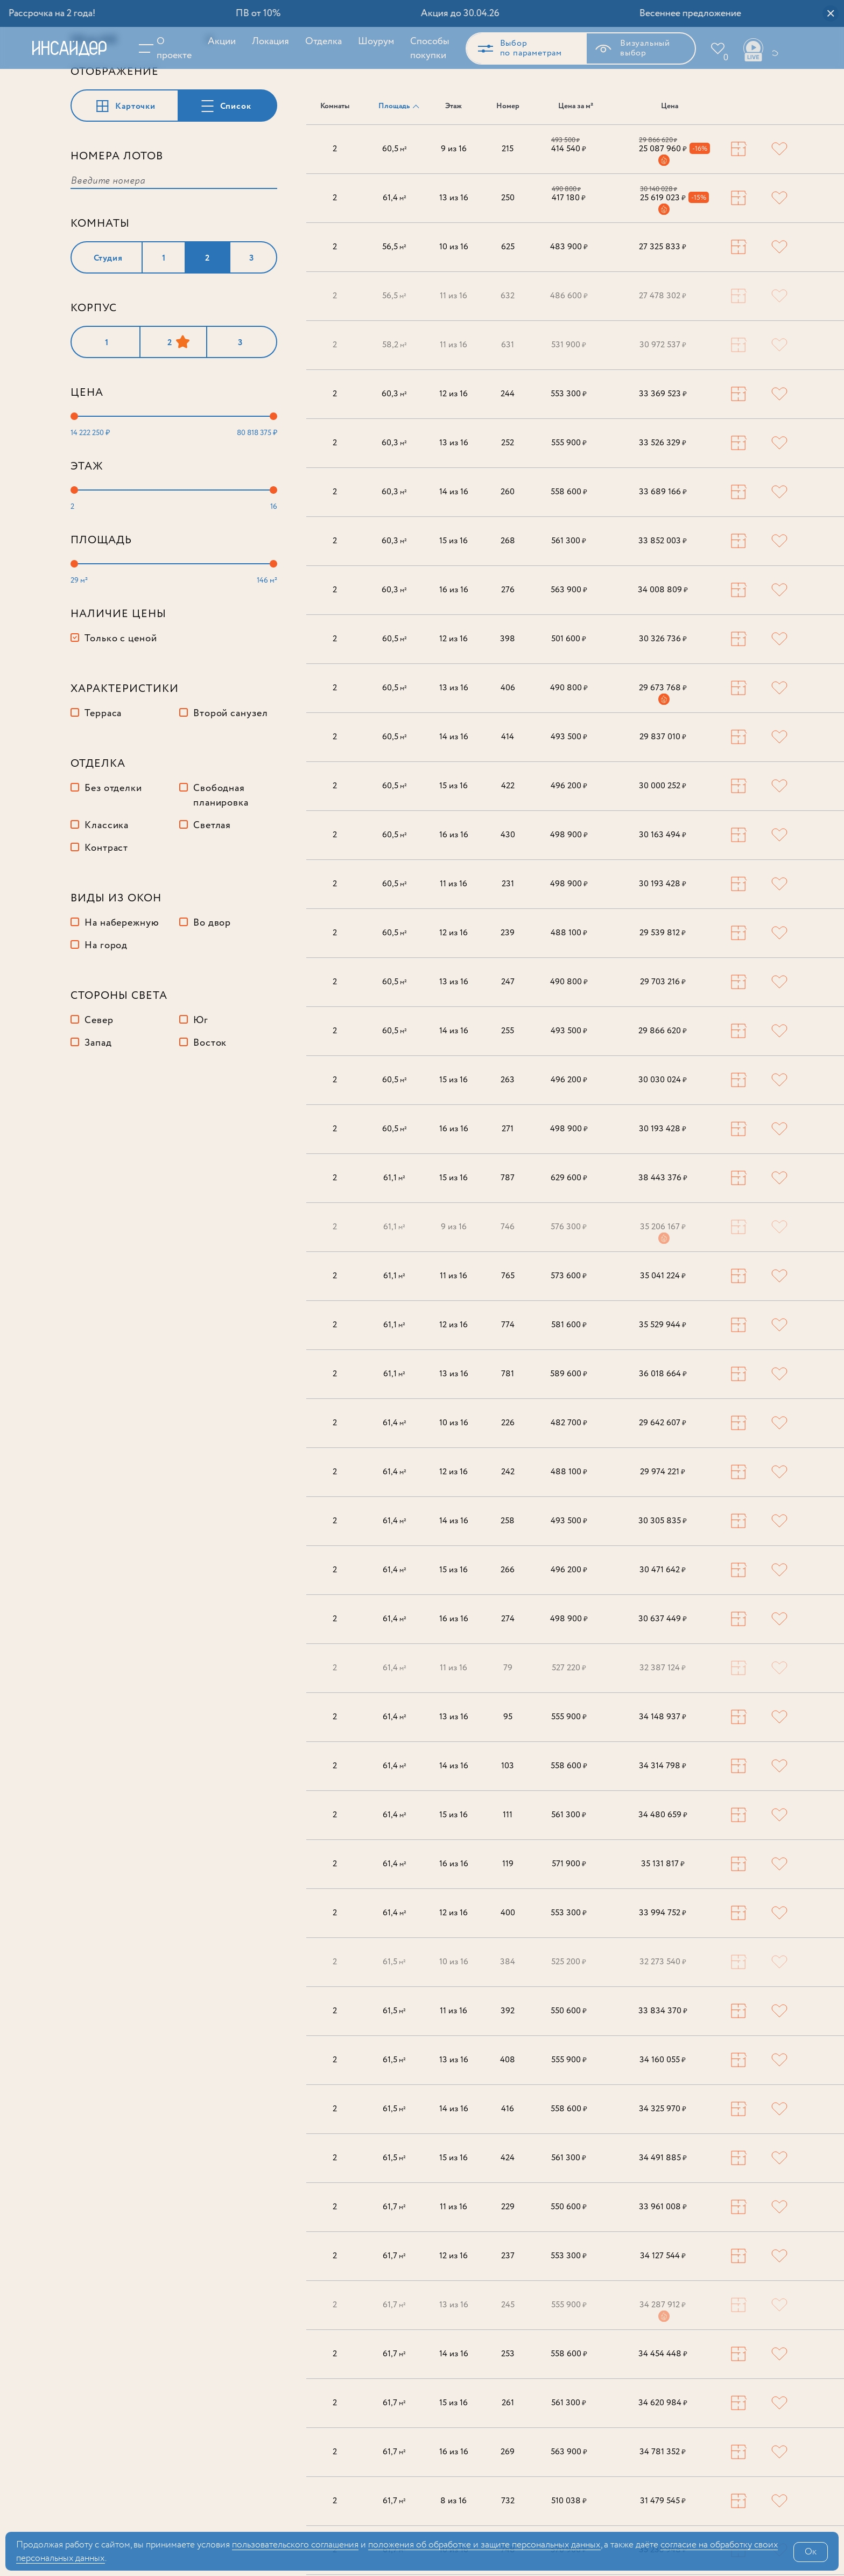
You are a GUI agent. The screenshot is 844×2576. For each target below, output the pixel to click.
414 (507, 738)
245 (508, 2306)
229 (508, 2208)
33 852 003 (662, 542)
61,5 (394, 1963)
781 (507, 1375)
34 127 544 (663, 2257)
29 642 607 (662, 1424)
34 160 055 (662, 2061)
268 (508, 542)
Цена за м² (575, 107)
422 (508, 787)
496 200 (569, 787)
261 (508, 2404)
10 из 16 (453, 248)
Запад (98, 1113)
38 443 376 (662, 1179)
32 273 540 (662, 1963)
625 (508, 248)
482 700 (569, 1424)
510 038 (569, 2502)
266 (508, 1571)
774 (508, 1326)
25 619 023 (663, 199)
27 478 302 (662, 297)
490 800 (569, 689)
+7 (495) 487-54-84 (768, 48)
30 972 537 (662, 346)
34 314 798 (662, 1767)
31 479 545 (663, 2502)
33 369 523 (663, 395)
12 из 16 (453, 395)
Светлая (212, 895)
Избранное (719, 57)
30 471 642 (662, 1571)
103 (507, 1767)
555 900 (569, 444)
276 (508, 591)
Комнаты (334, 107)
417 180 (569, 199)
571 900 (569, 1865)
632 (508, 297)
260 (508, 493)
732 (508, 2502)
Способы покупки (423, 48)
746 (508, 1228)
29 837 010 (662, 738)
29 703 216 (663, 983)
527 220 (569, 1669)
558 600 (569, 493)
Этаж (453, 107)
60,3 (394, 395)
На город (106, 1016)
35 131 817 (663, 1865)
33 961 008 (663, 2208)
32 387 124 (662, 1669)
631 (507, 346)
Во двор (212, 993)
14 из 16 (453, 493)
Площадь (394, 107)
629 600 (569, 1179)
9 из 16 (454, 150)
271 (508, 1130)
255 (507, 1032)
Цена (669, 107)
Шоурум (369, 41)
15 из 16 (453, 542)
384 (507, 1963)
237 (508, 2257)
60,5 (394, 150)
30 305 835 (662, 1522)
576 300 (569, 1228)
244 (508, 395)
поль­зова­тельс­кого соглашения (295, 2545)
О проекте (167, 48)
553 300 (569, 395)
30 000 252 (662, 787)
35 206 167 (663, 1228)
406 (508, 689)
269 (508, 2453)
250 (508, 199)
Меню (144, 48)
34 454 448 (662, 2355)
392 (508, 2012)
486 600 (569, 297)
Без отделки (113, 858)
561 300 (568, 542)
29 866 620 (662, 1032)
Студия (108, 328)
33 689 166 (663, 493)
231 (508, 885)
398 (507, 640)
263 (508, 1081)
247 (508, 983)
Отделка (317, 41)
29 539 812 (662, 934)
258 (508, 1522)
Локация (264, 41)
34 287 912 (662, 2306)
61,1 (394, 1179)
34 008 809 (663, 591)
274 (508, 1620)
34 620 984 (662, 2404)
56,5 (394, 248)
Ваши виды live (747, 50)
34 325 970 (662, 2110)
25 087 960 (663, 150)
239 (508, 934)
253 (508, 2355)
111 (507, 1816)
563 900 (569, 591)
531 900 (568, 346)
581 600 (569, 1326)
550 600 (569, 2012)
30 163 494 (662, 836)
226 (508, 1424)
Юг (200, 1090)
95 (507, 1718)
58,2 (394, 346)
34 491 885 (663, 2159)
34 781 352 (662, 2453)
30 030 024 (662, 1081)
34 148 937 (662, 1718)
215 (508, 150)
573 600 (569, 1277)
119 (508, 1865)
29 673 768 (663, 689)
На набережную (122, 993)
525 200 (568, 1963)
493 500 (569, 738)
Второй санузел (230, 783)
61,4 (394, 199)
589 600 (568, 1375)
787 (508, 1179)
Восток (210, 1113)
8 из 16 (453, 2502)
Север (99, 1090)
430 (508, 836)
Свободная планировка (221, 865)
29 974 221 (662, 1473)
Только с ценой (121, 709)
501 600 (568, 640)
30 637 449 (662, 1620)
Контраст (106, 918)
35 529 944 (662, 1326)
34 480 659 (662, 1816)
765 (508, 1277)
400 (508, 1914)
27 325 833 (662, 248)
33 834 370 (662, 2012)
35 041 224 (663, 1277)
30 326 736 (663, 640)
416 (507, 2110)
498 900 (569, 836)
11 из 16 (453, 297)
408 (507, 2061)
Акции (215, 41)
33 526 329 (662, 444)
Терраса (103, 783)
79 (507, 1669)
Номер (507, 107)
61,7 (394, 2208)
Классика (107, 895)
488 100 (569, 934)
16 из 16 (453, 591)
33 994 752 (662, 1914)
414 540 (568, 150)
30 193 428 (662, 885)
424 (508, 2159)
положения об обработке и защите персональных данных (484, 2545)
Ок (811, 2552)
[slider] (74, 486)
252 (507, 444)
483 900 (569, 248)
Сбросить (249, 110)
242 (508, 1473)
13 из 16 (453, 199)
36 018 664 (663, 1375)
